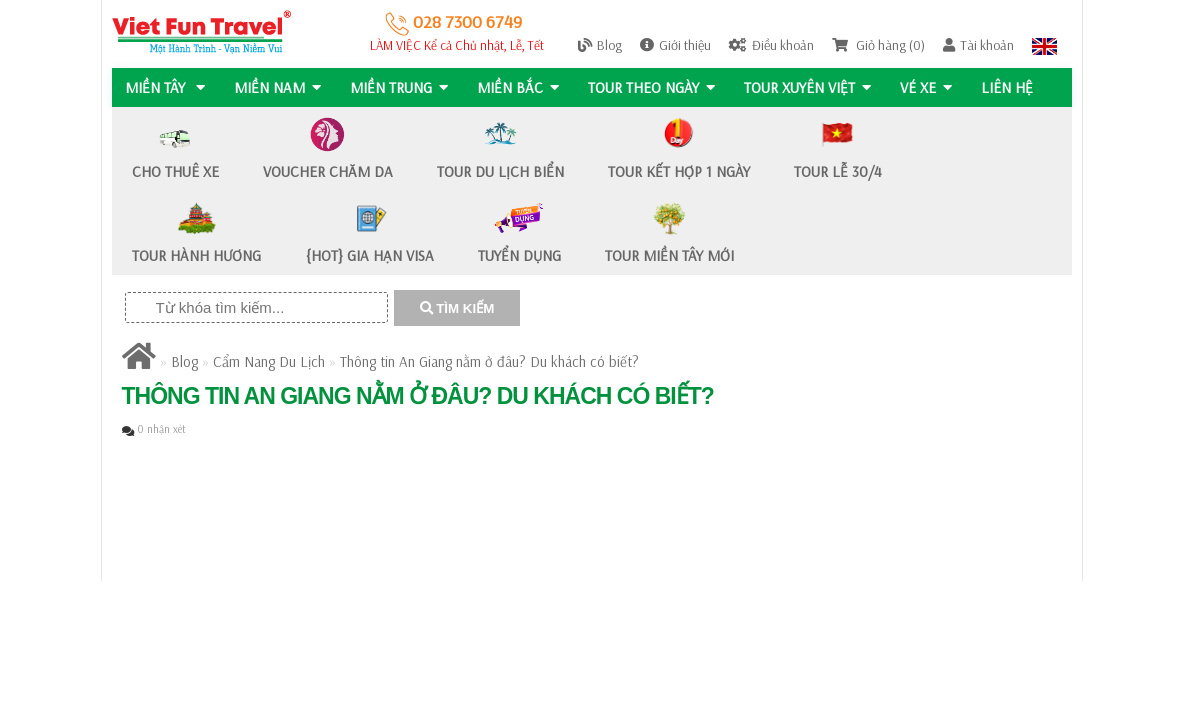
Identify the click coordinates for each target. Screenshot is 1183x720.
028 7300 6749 (453, 21)
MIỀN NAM (278, 87)
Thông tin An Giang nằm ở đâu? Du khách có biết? (489, 361)
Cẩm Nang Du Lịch (269, 361)
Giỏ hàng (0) (878, 45)
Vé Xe (932, 87)
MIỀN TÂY (165, 87)
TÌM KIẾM (457, 308)
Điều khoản (771, 45)
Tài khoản (978, 45)
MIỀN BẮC (521, 87)
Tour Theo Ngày (655, 87)
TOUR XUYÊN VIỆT (812, 87)
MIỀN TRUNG (401, 87)
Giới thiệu (675, 45)
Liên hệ (1014, 87)
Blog (600, 45)
